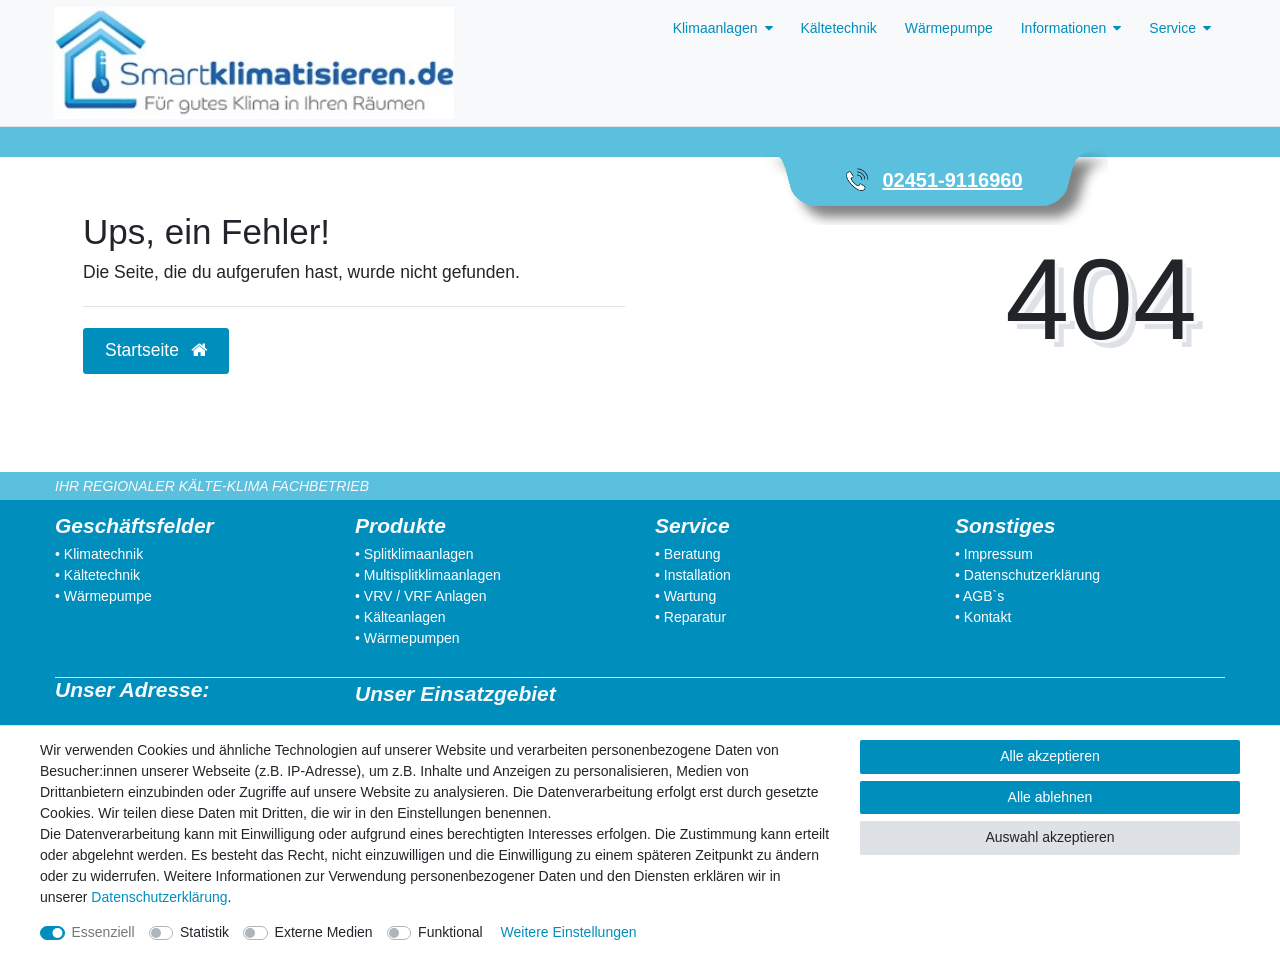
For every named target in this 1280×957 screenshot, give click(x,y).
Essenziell (103, 932)
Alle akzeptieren (1050, 756)
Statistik (204, 932)
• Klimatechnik (99, 554)
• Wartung (685, 596)
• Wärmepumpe (103, 596)
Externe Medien (324, 932)
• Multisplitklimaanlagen (428, 575)
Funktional (450, 932)
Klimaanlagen (715, 28)
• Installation (693, 575)
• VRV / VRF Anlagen (421, 596)
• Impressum (994, 554)
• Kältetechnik (97, 575)
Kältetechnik (839, 28)
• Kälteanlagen (400, 617)
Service (1172, 28)
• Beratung (688, 554)
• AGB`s (979, 596)
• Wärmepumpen (407, 638)
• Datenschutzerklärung (1027, 575)
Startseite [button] (156, 350)
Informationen (1064, 28)
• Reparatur (690, 617)
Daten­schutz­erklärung (159, 897)
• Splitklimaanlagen (414, 554)
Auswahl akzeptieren (1049, 837)
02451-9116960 (952, 180)
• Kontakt (983, 617)
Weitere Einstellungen (569, 932)
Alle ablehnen (1050, 797)
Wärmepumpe (949, 28)
